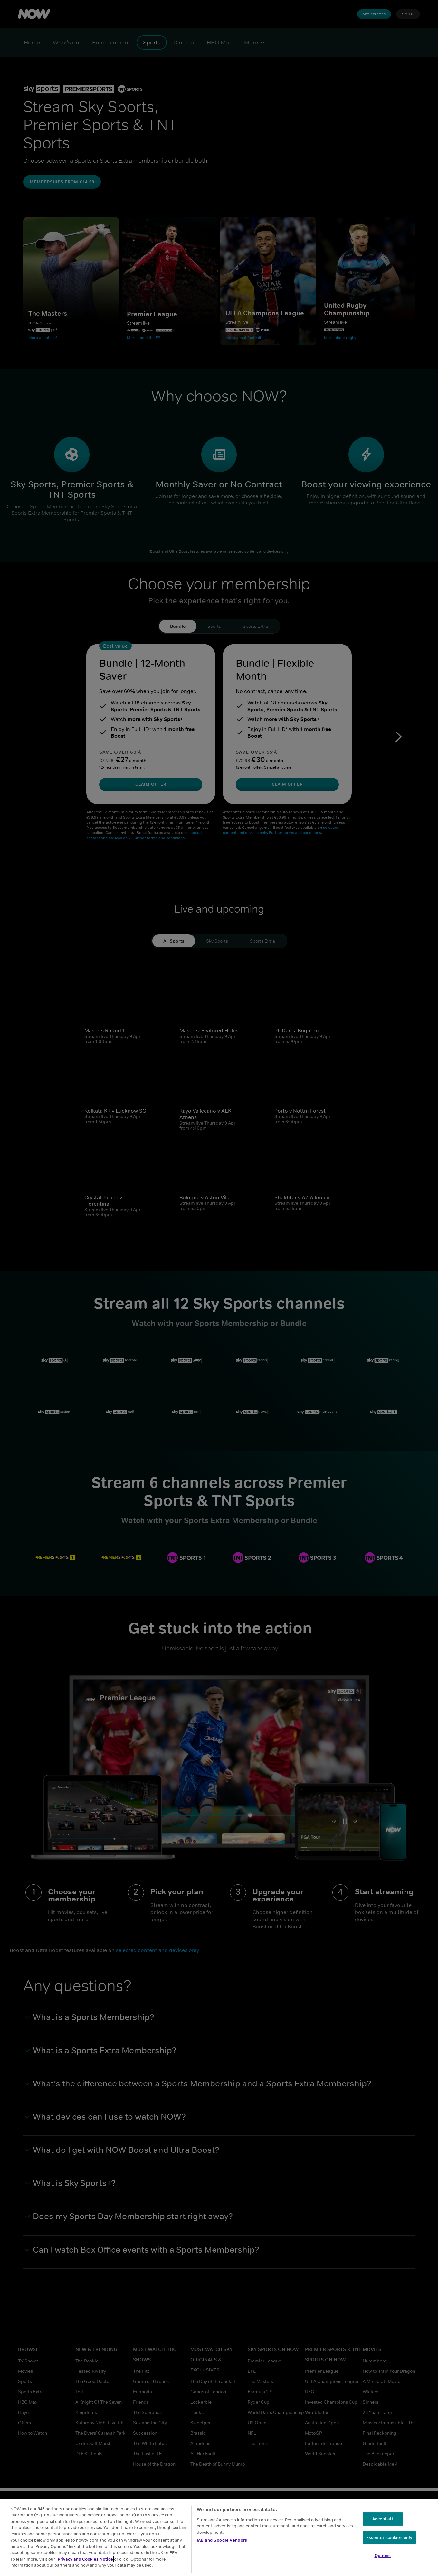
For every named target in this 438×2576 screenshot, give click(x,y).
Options (383, 2555)
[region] (219, 2537)
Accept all (382, 2519)
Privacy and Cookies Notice (85, 2559)
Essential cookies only (389, 2537)
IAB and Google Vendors (222, 2540)
